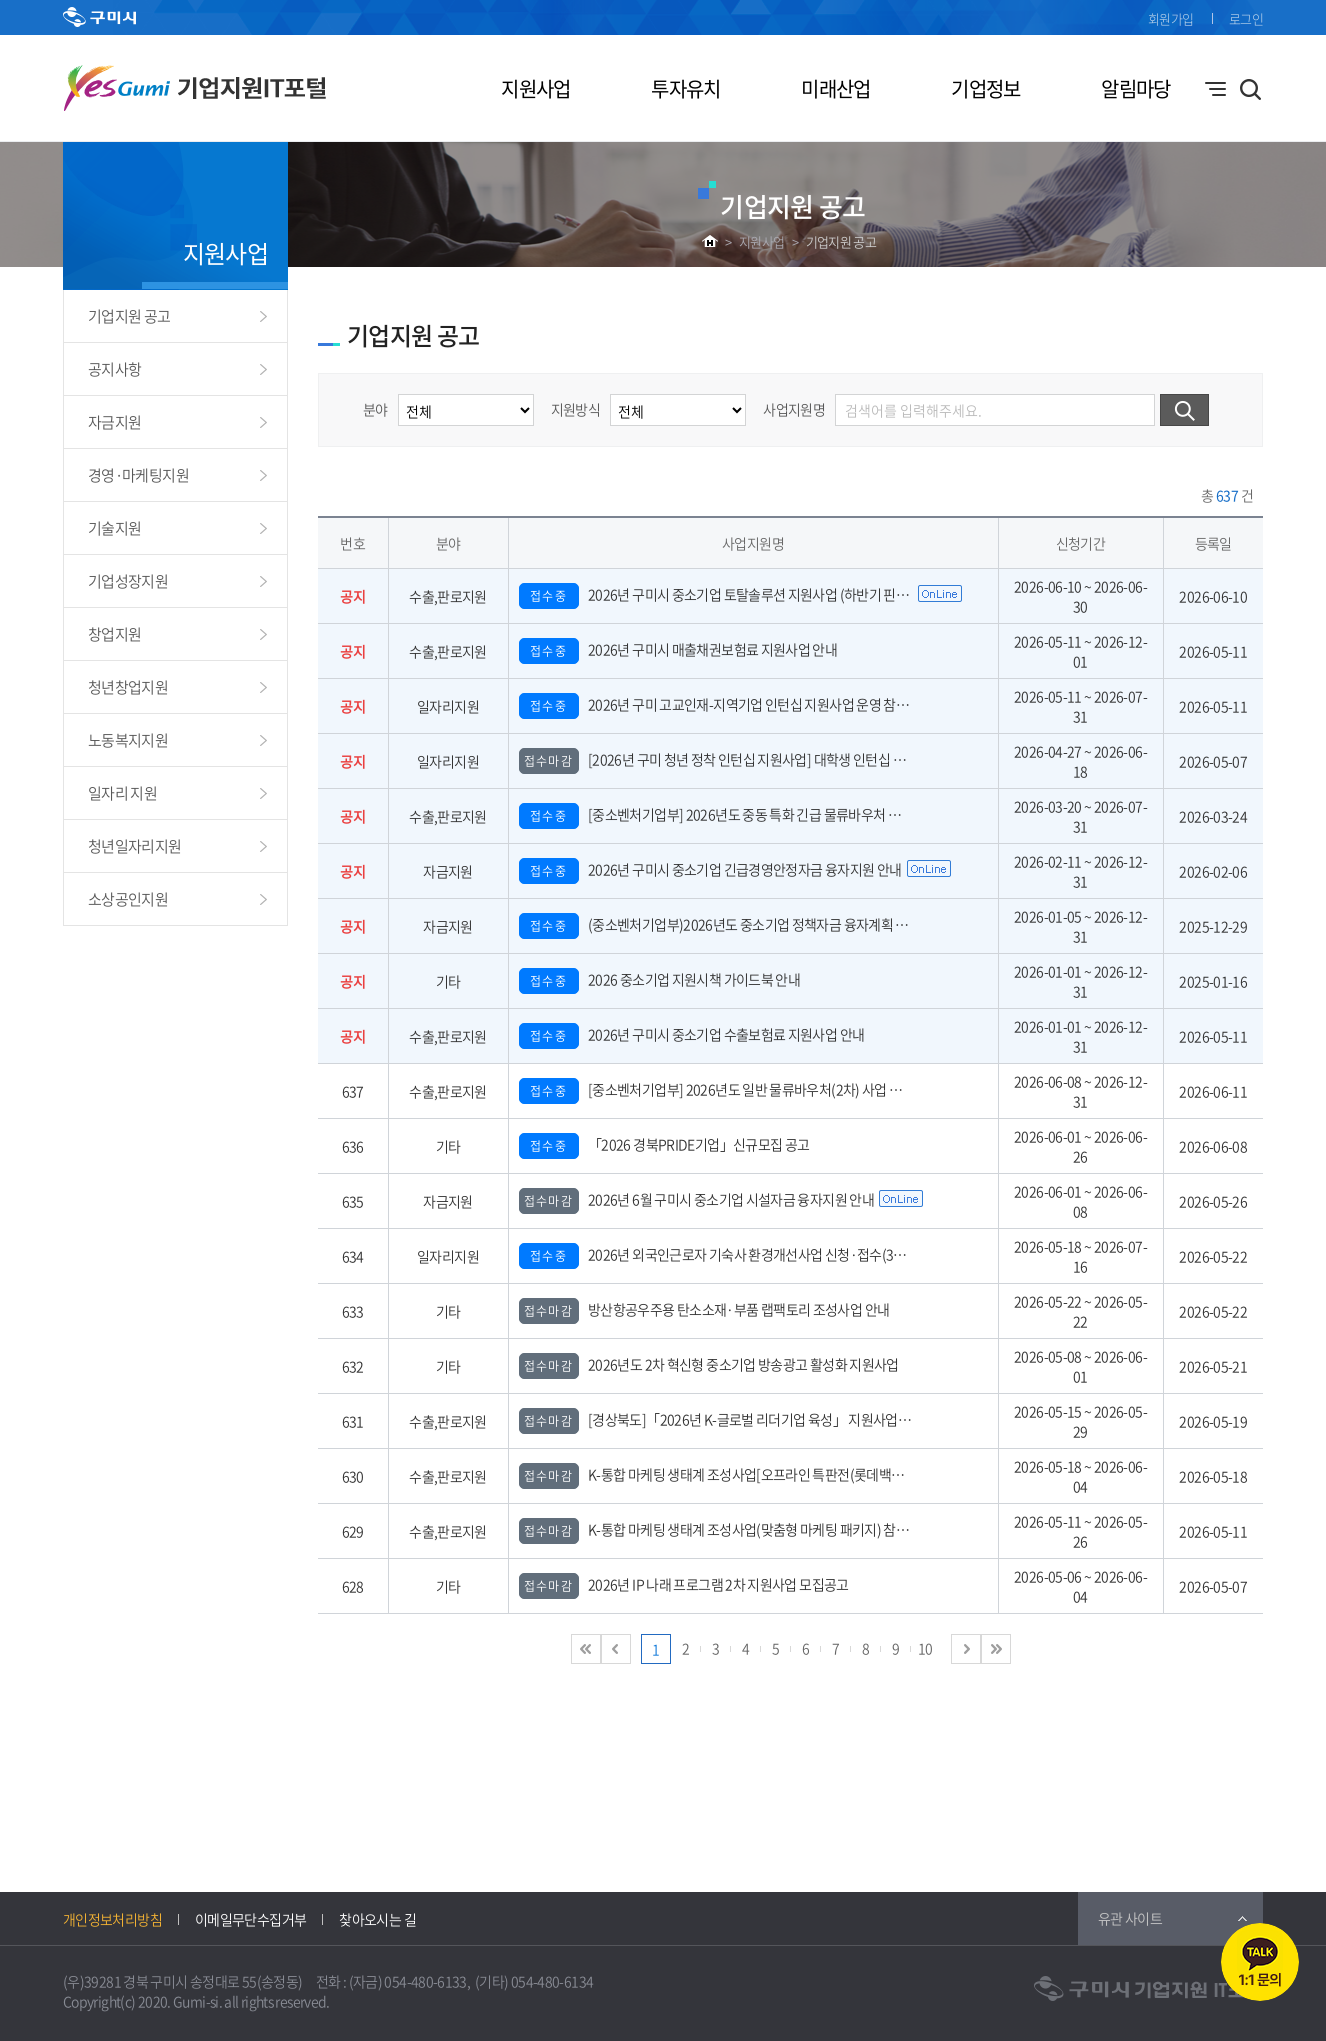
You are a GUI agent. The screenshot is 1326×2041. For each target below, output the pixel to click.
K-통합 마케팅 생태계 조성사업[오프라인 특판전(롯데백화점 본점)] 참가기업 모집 (775, 1474)
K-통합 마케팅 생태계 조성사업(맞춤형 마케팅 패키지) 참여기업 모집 (740, 1529)
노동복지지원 (128, 740)
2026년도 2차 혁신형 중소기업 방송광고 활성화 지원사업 (709, 1364)
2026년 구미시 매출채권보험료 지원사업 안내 (678, 649)
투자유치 (685, 88)
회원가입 (1170, 18)
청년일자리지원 (135, 846)
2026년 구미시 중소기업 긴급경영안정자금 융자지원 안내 (710, 869)
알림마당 (1135, 88)
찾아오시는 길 (377, 1919)
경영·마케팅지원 (138, 475)
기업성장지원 (128, 581)
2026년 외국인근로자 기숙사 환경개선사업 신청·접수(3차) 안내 (728, 1254)
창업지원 (114, 634)
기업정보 (985, 88)
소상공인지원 (128, 899)
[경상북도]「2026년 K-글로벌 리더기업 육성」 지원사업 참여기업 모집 (748, 1419)
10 (925, 1648)
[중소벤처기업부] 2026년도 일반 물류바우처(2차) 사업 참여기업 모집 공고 (756, 1089)
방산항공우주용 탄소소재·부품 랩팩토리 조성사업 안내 (704, 1309)
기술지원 (114, 528)
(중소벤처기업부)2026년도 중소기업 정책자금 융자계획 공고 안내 (733, 924)
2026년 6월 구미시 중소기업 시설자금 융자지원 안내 (697, 1199)
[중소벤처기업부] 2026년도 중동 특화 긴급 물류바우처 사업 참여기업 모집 (755, 814)
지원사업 (535, 88)
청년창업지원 (128, 687)
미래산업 (835, 88)
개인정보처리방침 (112, 1919)
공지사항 (114, 369)
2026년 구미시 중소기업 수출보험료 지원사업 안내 (692, 1034)
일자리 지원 (122, 793)
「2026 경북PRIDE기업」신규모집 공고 (664, 1144)
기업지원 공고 (841, 241)
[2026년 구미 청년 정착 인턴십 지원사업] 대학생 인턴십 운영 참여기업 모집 (758, 759)
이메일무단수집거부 (250, 1919)
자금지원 (114, 422)
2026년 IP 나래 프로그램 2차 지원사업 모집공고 (684, 1584)
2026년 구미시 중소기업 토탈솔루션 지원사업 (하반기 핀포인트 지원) (742, 594)
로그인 (1246, 18)
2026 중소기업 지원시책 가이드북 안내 (660, 979)
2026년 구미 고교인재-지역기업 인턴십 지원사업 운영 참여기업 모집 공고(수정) (770, 704)
